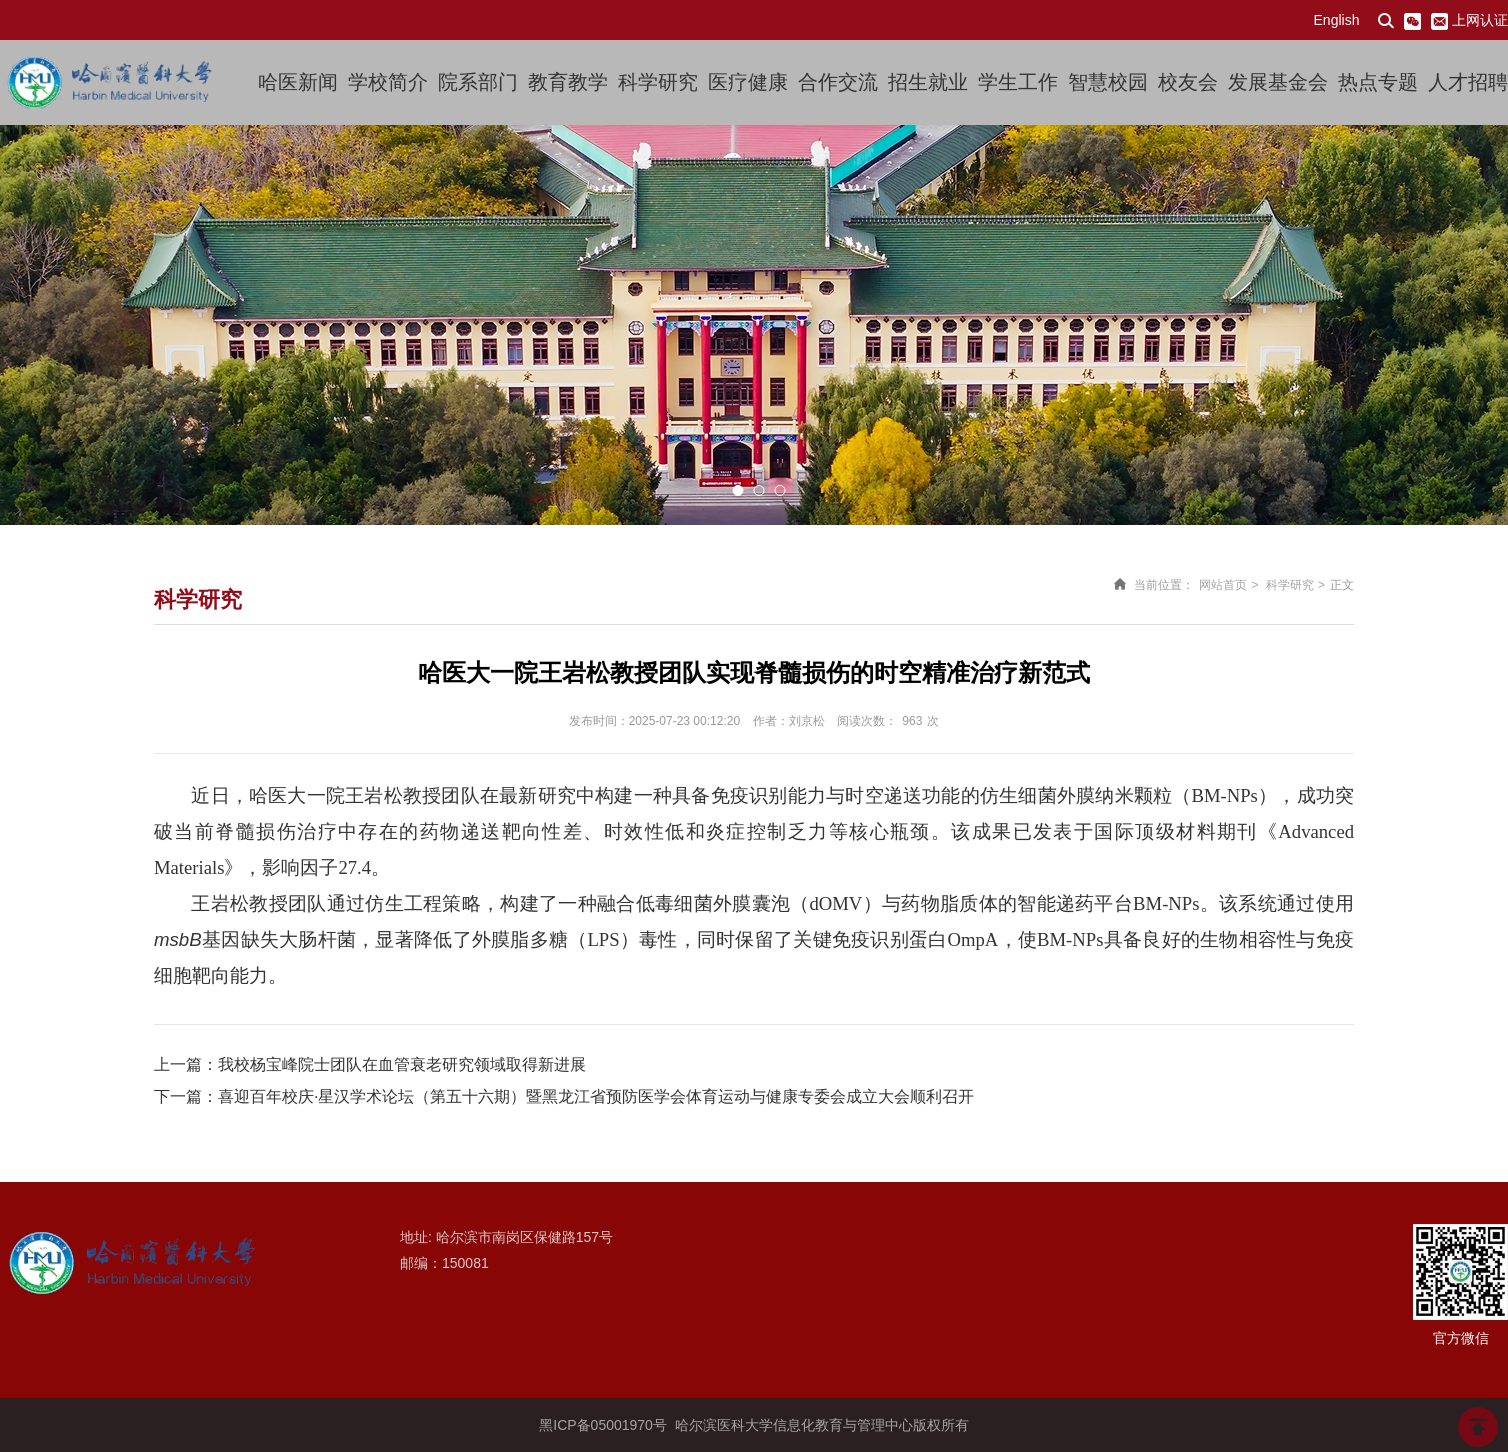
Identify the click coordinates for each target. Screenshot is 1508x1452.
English (1337, 20)
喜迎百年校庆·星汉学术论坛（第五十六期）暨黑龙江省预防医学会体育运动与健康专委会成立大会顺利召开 (596, 1096)
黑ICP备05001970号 (603, 1425)
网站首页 (1223, 585)
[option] (754, 325)
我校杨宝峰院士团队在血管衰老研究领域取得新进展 (402, 1064)
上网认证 (1480, 20)
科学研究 (1290, 585)
